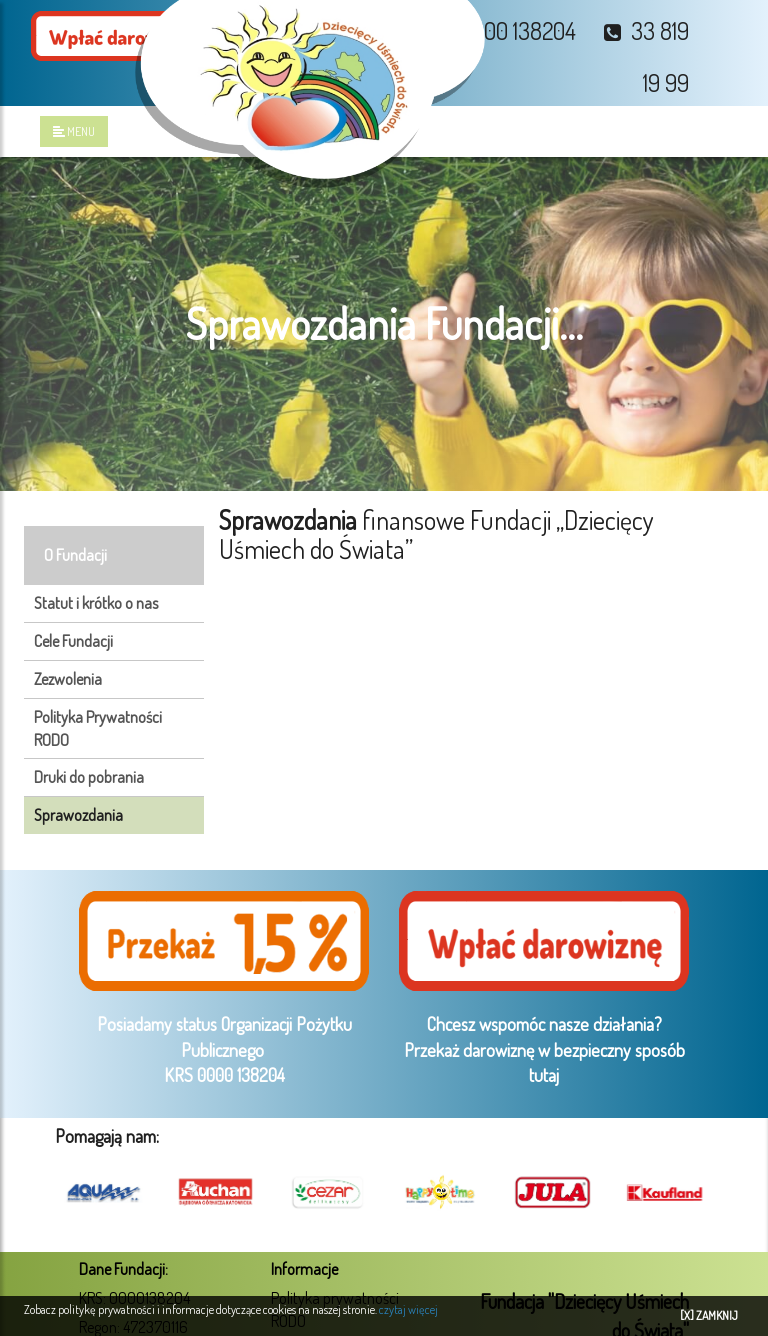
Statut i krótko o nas (96, 603)
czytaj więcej (408, 1309)
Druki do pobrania (89, 777)
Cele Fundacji (73, 641)
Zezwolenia (68, 679)
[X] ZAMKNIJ (709, 1315)
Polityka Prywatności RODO (98, 728)
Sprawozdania (78, 815)
